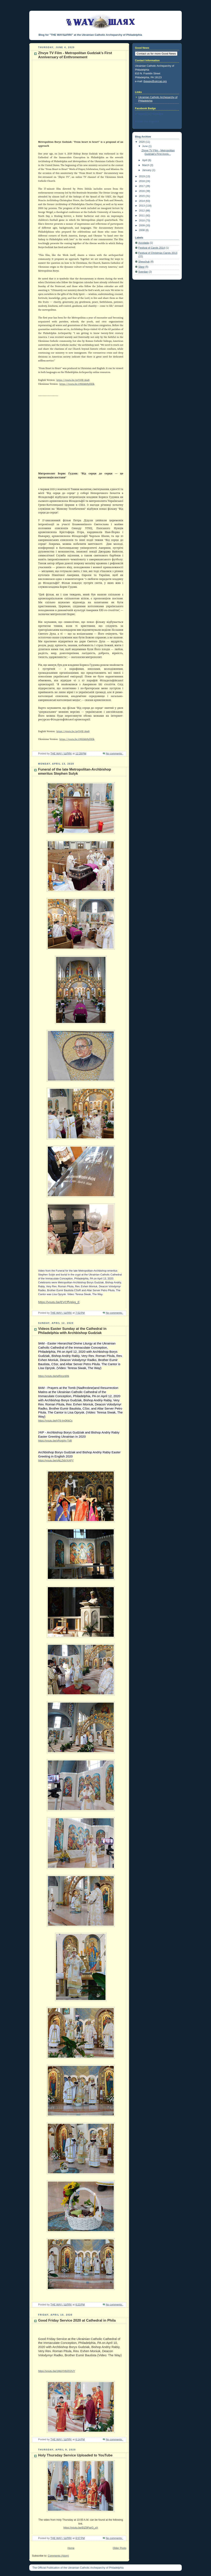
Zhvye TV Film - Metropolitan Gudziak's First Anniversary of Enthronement (75, 55)
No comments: (114, 753)
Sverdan (143, 271)
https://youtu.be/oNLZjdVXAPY (56, 1460)
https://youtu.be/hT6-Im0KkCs (55, 1420)
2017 (142, 186)
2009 (142, 225)
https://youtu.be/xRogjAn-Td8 (55, 1440)
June (145, 146)
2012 (142, 210)
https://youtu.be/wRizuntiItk (53, 1376)
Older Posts (119, 2548)
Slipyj (141, 266)
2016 (142, 191)
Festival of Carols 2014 (151, 247)
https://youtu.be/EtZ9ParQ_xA (80, 2527)
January (147, 170)
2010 (142, 220)
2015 (142, 196)
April (145, 160)
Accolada (143, 242)
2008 (142, 230)
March (146, 165)
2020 (142, 141)
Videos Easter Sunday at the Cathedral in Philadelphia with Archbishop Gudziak (72, 1331)
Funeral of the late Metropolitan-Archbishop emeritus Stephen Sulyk (74, 771)
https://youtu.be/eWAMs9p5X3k (76, 383)
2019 (142, 176)
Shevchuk (144, 261)
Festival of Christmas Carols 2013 (157, 253)
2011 (142, 215)
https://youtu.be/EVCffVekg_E (59, 1302)
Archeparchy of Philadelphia (149, 114)
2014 (142, 201)
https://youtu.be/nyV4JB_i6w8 (72, 380)
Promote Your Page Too (147, 121)
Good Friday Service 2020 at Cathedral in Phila (77, 2320)
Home (71, 2548)
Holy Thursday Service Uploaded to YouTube (75, 2455)
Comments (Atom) (58, 2555)
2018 (142, 181)
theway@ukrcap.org (154, 81)
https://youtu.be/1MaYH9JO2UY (56, 2371)
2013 (142, 205)
